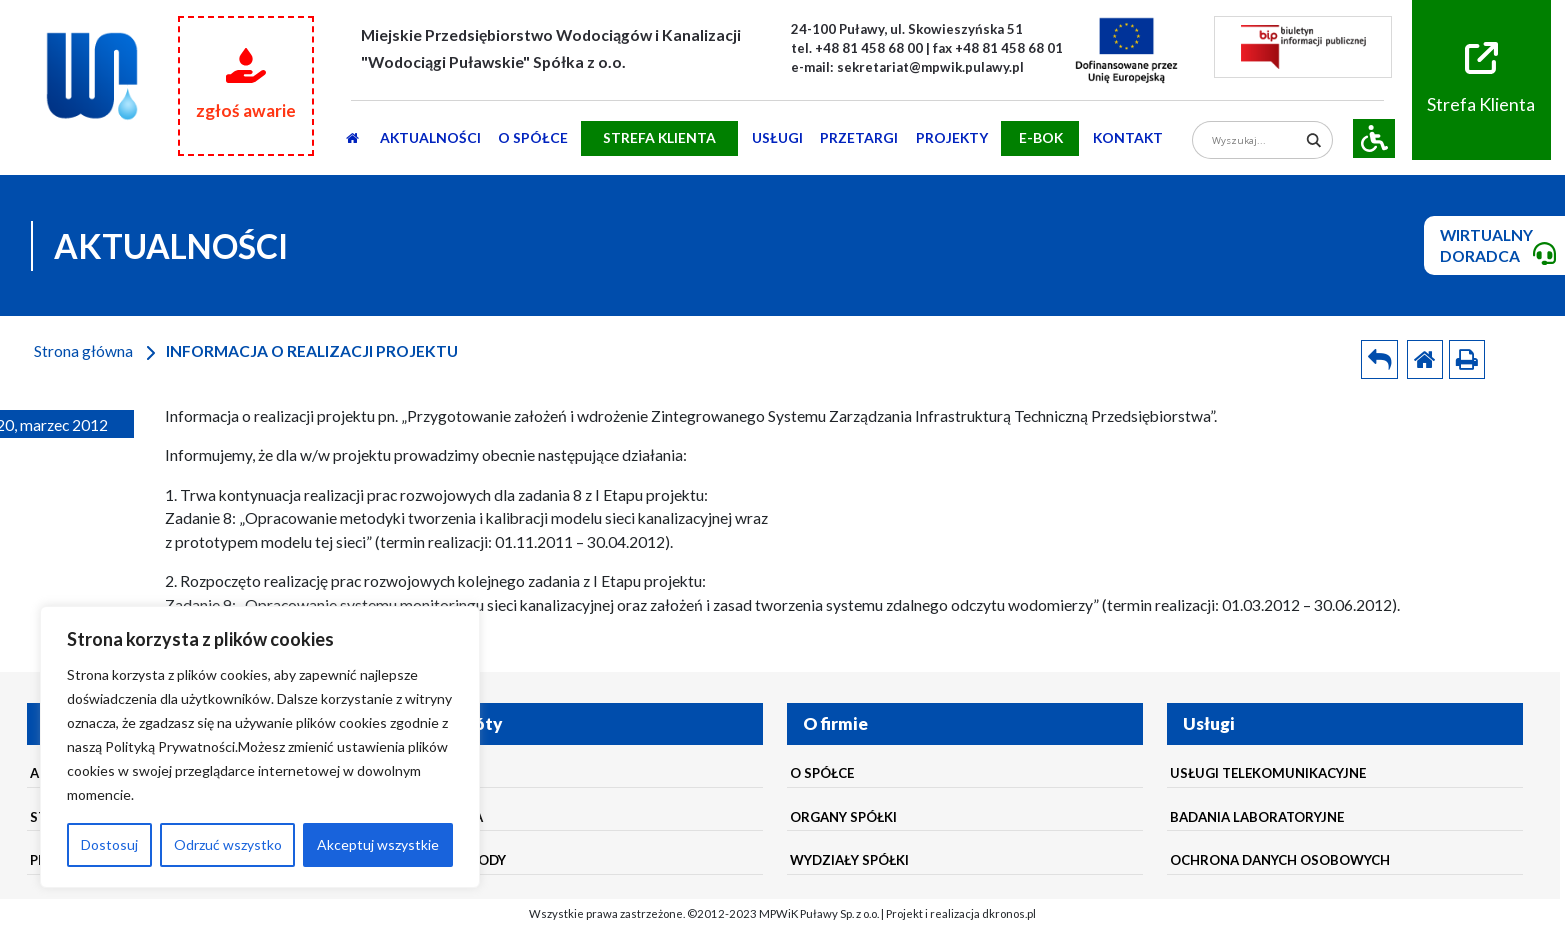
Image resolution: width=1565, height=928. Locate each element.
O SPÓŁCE (533, 137)
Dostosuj (109, 844)
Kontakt (1128, 137)
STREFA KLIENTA (659, 137)
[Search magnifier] (1313, 140)
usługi (777, 137)
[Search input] (1255, 140)
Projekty (952, 137)
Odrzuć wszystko (228, 844)
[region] (260, 747)
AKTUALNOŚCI (430, 137)
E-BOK (1041, 137)
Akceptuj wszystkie (378, 844)
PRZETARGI (859, 137)
